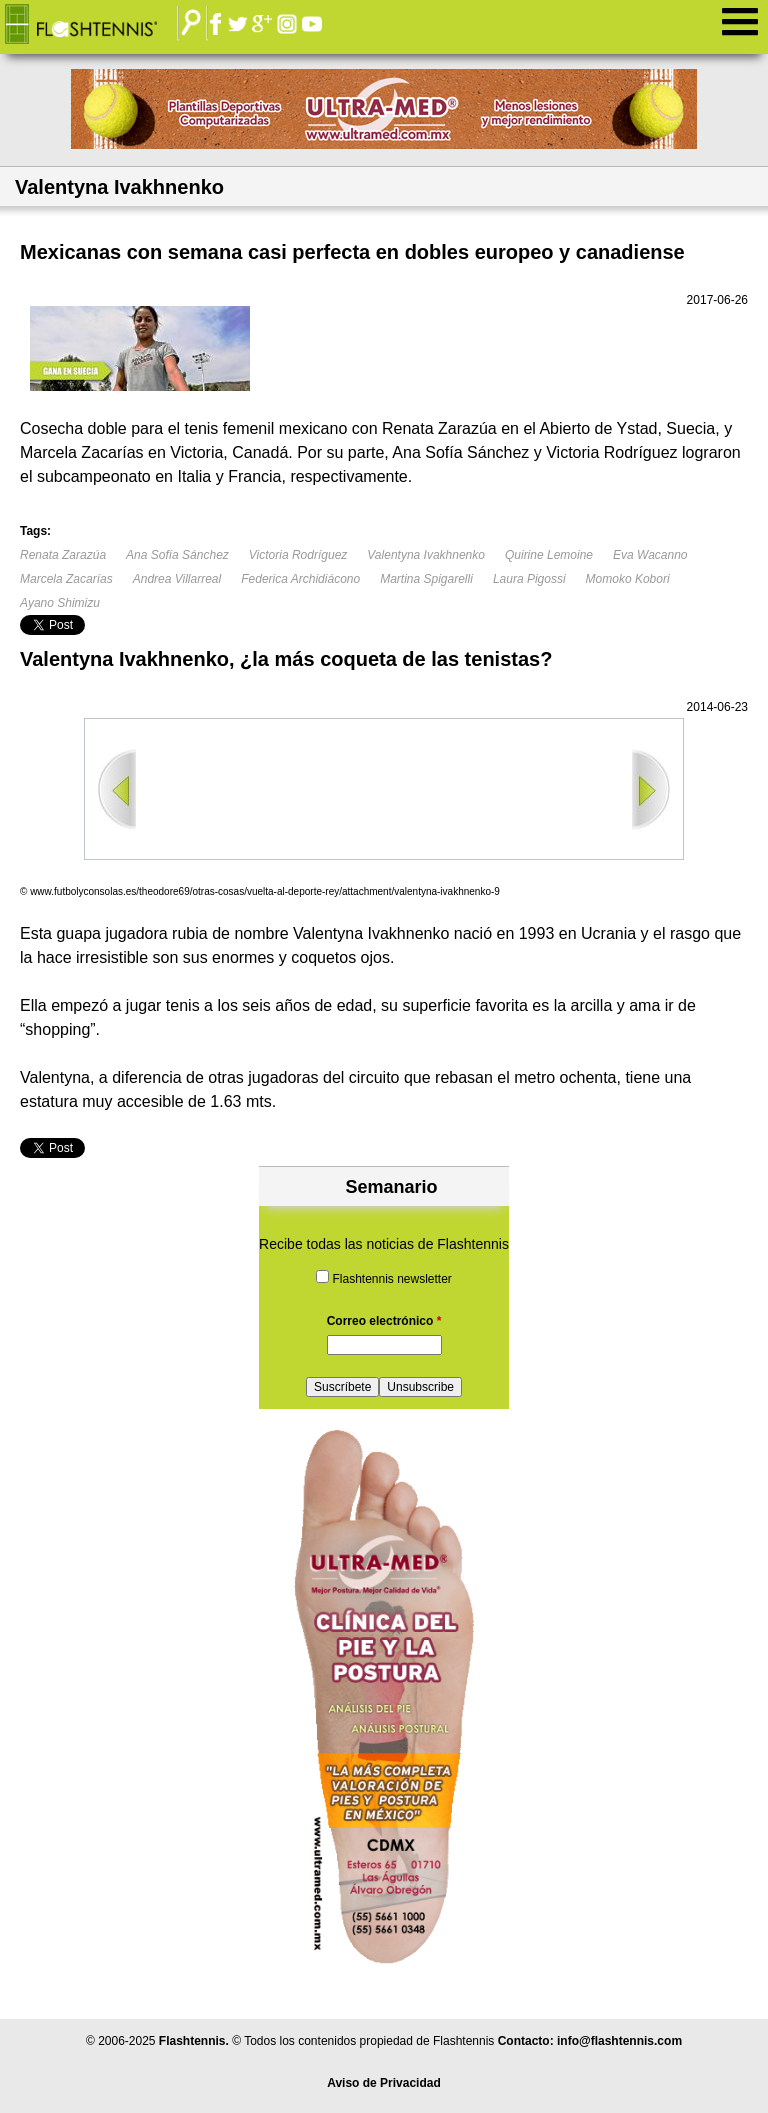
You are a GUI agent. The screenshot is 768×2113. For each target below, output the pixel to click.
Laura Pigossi (529, 579)
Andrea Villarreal (177, 579)
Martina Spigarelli (426, 579)
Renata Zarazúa (63, 555)
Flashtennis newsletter (391, 1279)
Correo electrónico (384, 1321)
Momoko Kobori (628, 579)
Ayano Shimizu (60, 603)
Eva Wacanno (650, 555)
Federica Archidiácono (300, 579)
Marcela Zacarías (66, 579)
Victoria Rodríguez (298, 555)
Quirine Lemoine (549, 555)
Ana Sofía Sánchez (177, 555)
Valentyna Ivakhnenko (426, 555)
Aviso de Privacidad (384, 2083)
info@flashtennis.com (619, 2041)
